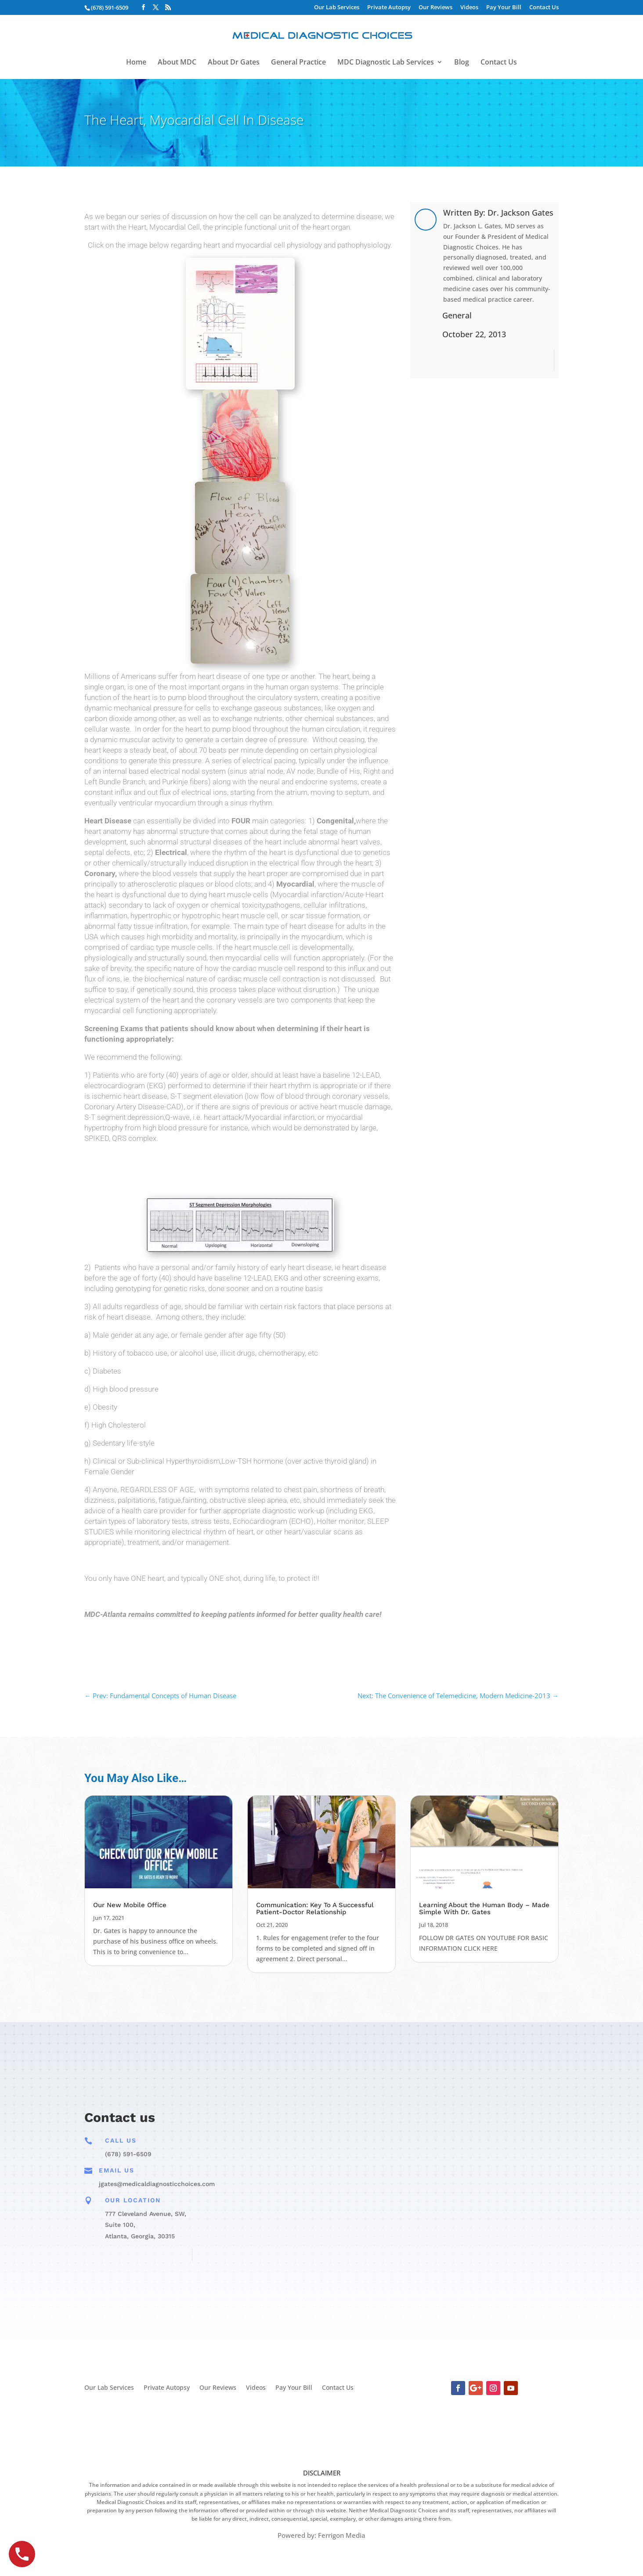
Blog (461, 63)
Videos (469, 7)
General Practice (298, 63)
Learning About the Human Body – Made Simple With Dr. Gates (484, 1908)
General (457, 315)
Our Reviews (435, 7)
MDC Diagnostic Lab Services (385, 63)
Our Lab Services (336, 7)
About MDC (177, 63)
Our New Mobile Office (129, 1905)
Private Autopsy (389, 7)
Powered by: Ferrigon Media (321, 2535)
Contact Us (544, 7)
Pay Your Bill (503, 7)
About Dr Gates (234, 63)
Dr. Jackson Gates (520, 212)
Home (136, 63)
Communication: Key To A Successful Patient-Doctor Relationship (315, 1908)
